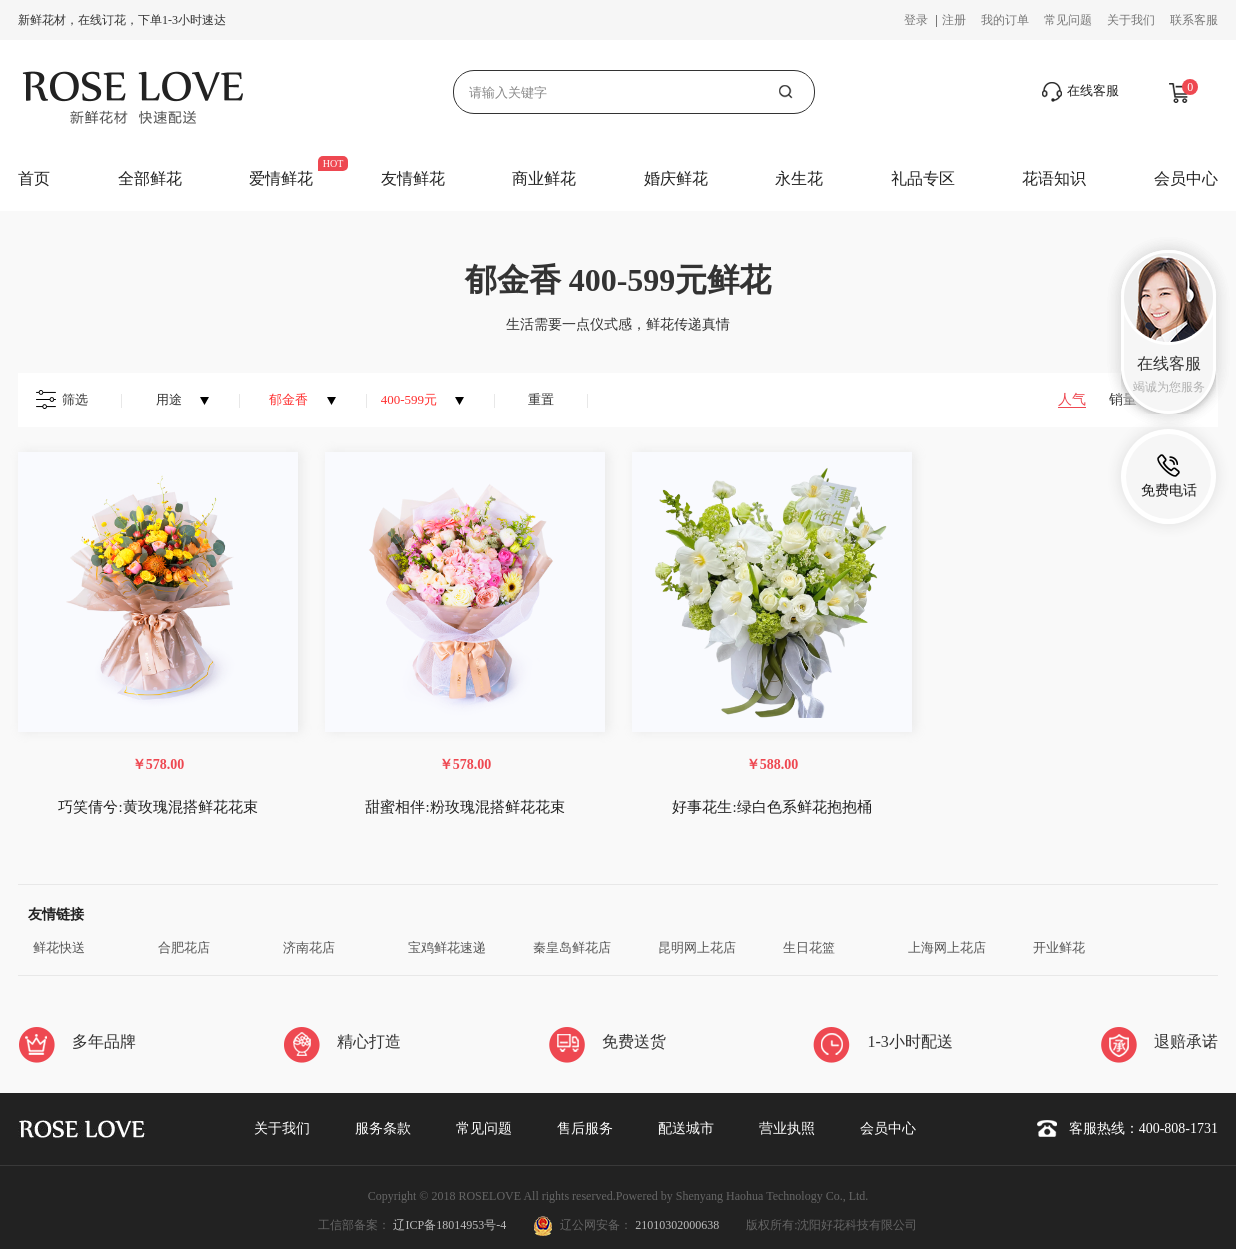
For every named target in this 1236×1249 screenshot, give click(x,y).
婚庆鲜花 (676, 178)
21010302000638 (677, 1225)
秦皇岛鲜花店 (572, 947)
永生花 (799, 178)
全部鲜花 (150, 178)
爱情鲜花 (281, 178)
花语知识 (1054, 178)
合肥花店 (184, 947)
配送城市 (686, 1128)
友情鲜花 (413, 178)
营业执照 (787, 1128)
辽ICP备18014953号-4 (451, 1225)
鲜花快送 (59, 947)
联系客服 (1194, 20)
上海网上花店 (947, 947)
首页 (34, 178)
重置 (541, 399)
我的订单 (1005, 20)
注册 (954, 20)
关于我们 (1131, 20)
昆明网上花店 (697, 947)
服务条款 (383, 1128)
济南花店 (309, 947)
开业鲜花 (1059, 947)
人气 (1072, 399)
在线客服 (1080, 92)
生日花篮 (809, 947)
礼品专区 (923, 178)
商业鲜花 (544, 178)
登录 (917, 20)
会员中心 (1186, 178)
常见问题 (1068, 20)
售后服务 (585, 1128)
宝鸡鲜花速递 (447, 947)
